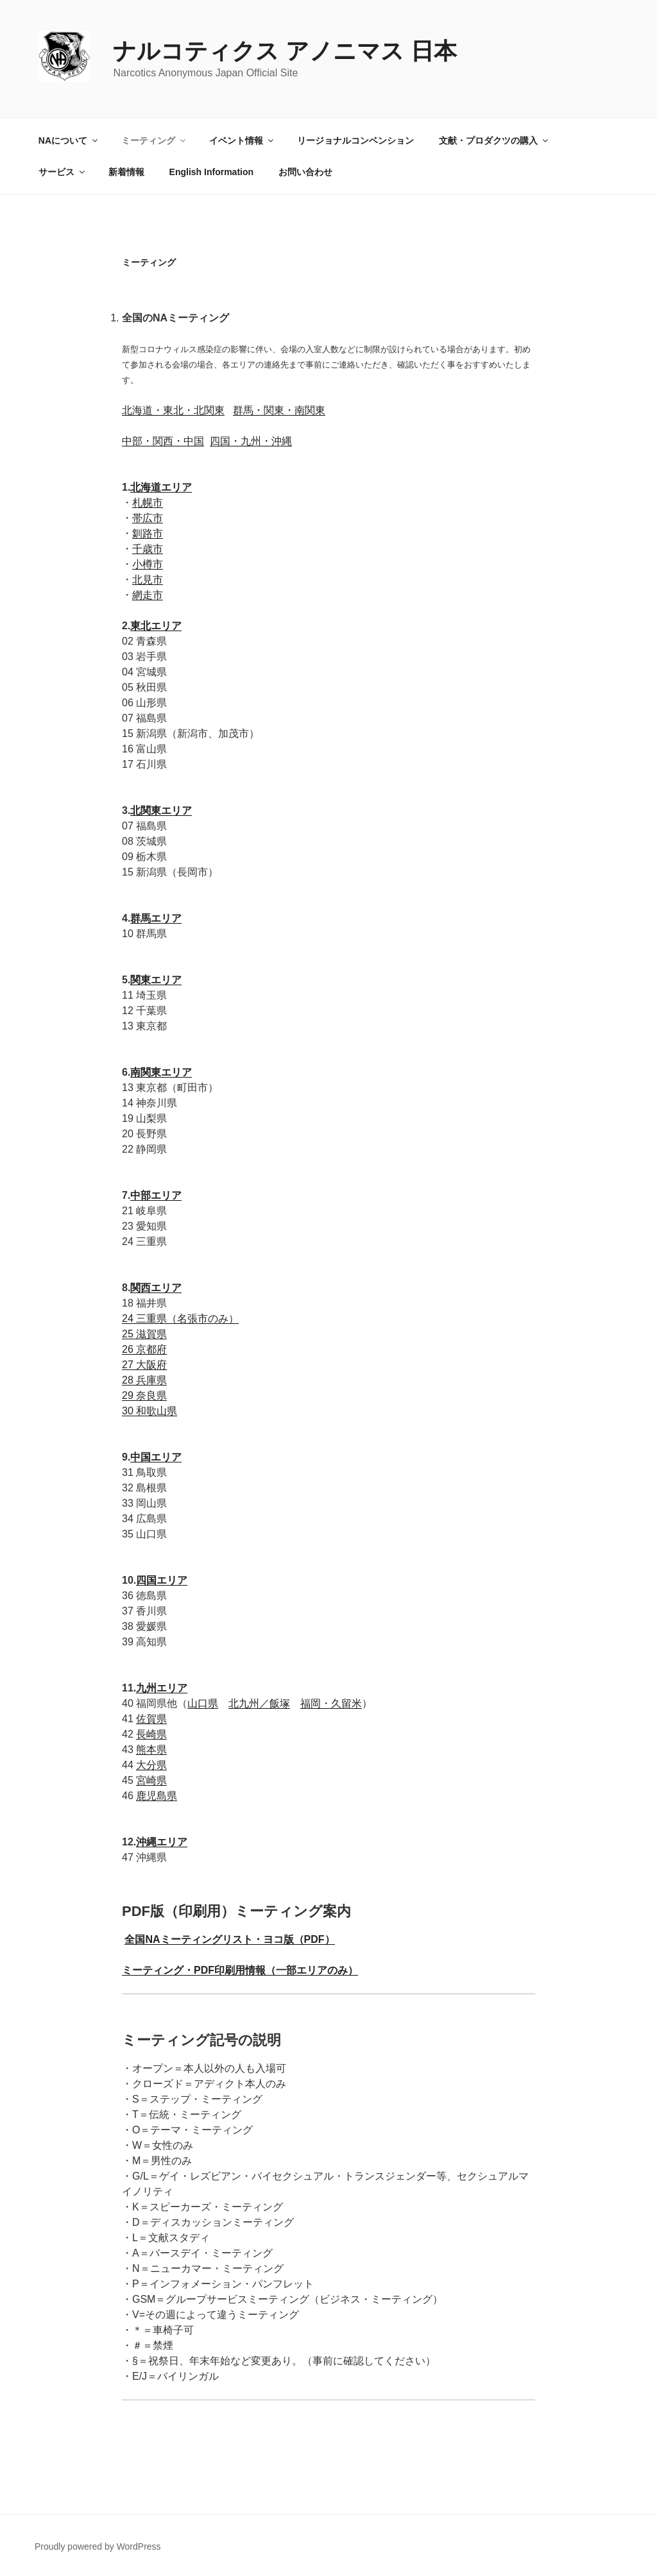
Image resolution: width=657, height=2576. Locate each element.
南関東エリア (161, 1072)
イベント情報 (242, 140)
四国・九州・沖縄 (251, 441)
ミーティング (154, 140)
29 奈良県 (144, 1395)
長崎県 (151, 1734)
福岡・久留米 (331, 1703)
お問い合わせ (305, 172)
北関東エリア (161, 810)
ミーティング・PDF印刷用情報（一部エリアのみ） (240, 1970)
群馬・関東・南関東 (279, 410)
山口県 (202, 1703)
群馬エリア (156, 918)
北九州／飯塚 (259, 1703)
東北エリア (156, 625)
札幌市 (147, 502)
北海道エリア (161, 487)
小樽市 (147, 564)
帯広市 (147, 518)
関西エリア (156, 1287)
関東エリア (156, 979)
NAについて (68, 140)
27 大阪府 (144, 1364)
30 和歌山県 (149, 1410)
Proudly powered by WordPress (98, 2546)
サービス (62, 172)
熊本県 (151, 1749)
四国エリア (161, 1580)
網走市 (147, 594)
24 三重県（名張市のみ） (180, 1318)
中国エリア (156, 1457)
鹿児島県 (156, 1795)
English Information (211, 172)
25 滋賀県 (144, 1333)
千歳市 (147, 548)
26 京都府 (144, 1349)
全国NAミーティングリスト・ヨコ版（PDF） (229, 1939)
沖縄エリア (161, 1841)
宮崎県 (151, 1780)
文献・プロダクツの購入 (494, 140)
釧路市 (147, 533)
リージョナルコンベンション (355, 140)
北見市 (147, 579)
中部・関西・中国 (163, 441)
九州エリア (161, 1687)
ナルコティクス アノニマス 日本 (285, 51)
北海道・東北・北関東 (173, 410)
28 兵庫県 (144, 1380)
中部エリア (156, 1195)
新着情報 (126, 172)
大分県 (151, 1764)
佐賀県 (151, 1718)
